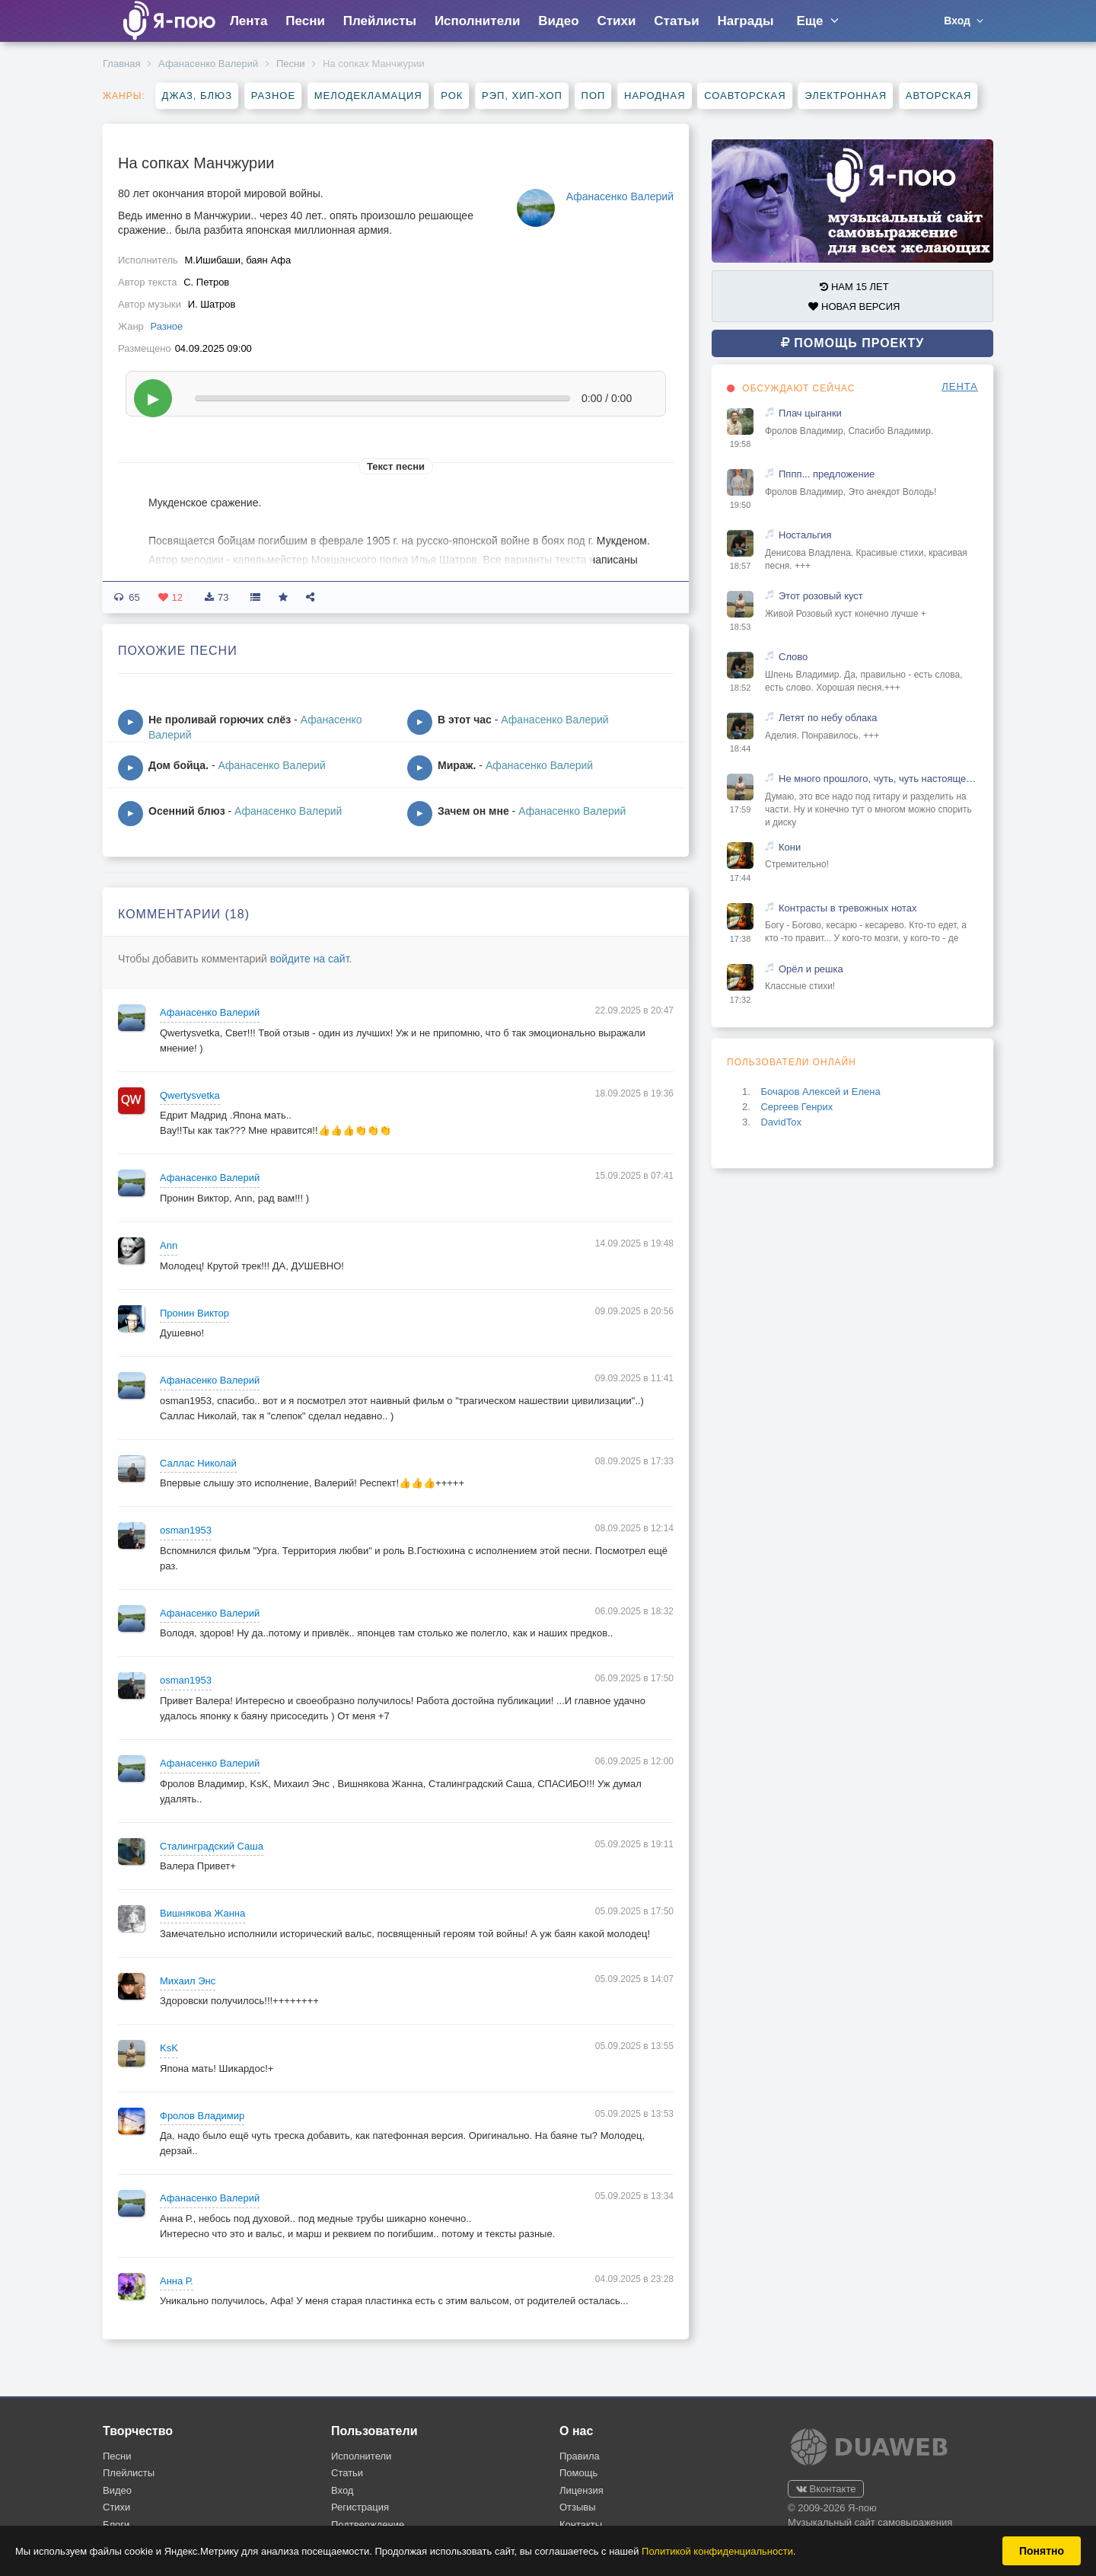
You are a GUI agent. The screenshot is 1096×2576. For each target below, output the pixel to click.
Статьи (676, 21)
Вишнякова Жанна (202, 1913)
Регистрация (360, 2507)
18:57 (740, 565)
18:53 (740, 626)
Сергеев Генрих (796, 1106)
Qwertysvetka (190, 1095)
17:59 (740, 809)
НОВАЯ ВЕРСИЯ (854, 306)
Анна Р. (176, 2281)
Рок (452, 95)
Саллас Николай (198, 1463)
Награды (746, 21)
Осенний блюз (186, 811)
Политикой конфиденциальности (717, 2551)
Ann (168, 1245)
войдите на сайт (309, 959)
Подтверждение (367, 2524)
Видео (558, 21)
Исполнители (477, 21)
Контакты (580, 2524)
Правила (579, 2456)
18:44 (740, 748)
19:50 (740, 504)
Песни (305, 21)
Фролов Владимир (202, 2115)
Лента (248, 21)
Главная (121, 63)
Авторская (939, 95)
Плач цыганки (810, 413)
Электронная (845, 95)
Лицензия (581, 2490)
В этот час (465, 719)
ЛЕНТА (959, 386)
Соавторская (744, 95)
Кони (790, 847)
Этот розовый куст (821, 596)
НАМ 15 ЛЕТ (854, 286)
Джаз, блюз (197, 95)
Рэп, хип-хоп (522, 95)
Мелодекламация (368, 95)
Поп (593, 95)
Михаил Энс (187, 1981)
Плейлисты (379, 21)
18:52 (740, 687)
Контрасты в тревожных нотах (848, 908)
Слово (793, 656)
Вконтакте (825, 2489)
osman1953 (186, 1530)
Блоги (116, 2524)
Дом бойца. (178, 765)
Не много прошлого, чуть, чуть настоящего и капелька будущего (878, 778)
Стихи (616, 21)
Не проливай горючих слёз (219, 719)
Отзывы (577, 2507)
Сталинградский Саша (211, 1846)
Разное (273, 95)
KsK (169, 2048)
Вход (342, 2490)
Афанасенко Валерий (208, 63)
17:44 (740, 878)
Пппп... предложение (827, 474)
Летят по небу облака (828, 717)
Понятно (1041, 2551)
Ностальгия (805, 535)
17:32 (740, 999)
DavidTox (780, 1122)
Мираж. (457, 765)
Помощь (578, 2473)
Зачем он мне (473, 811)
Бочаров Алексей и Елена (820, 1091)
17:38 (740, 938)
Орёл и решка (811, 969)
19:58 (740, 443)
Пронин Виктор (194, 1313)
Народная (655, 95)
